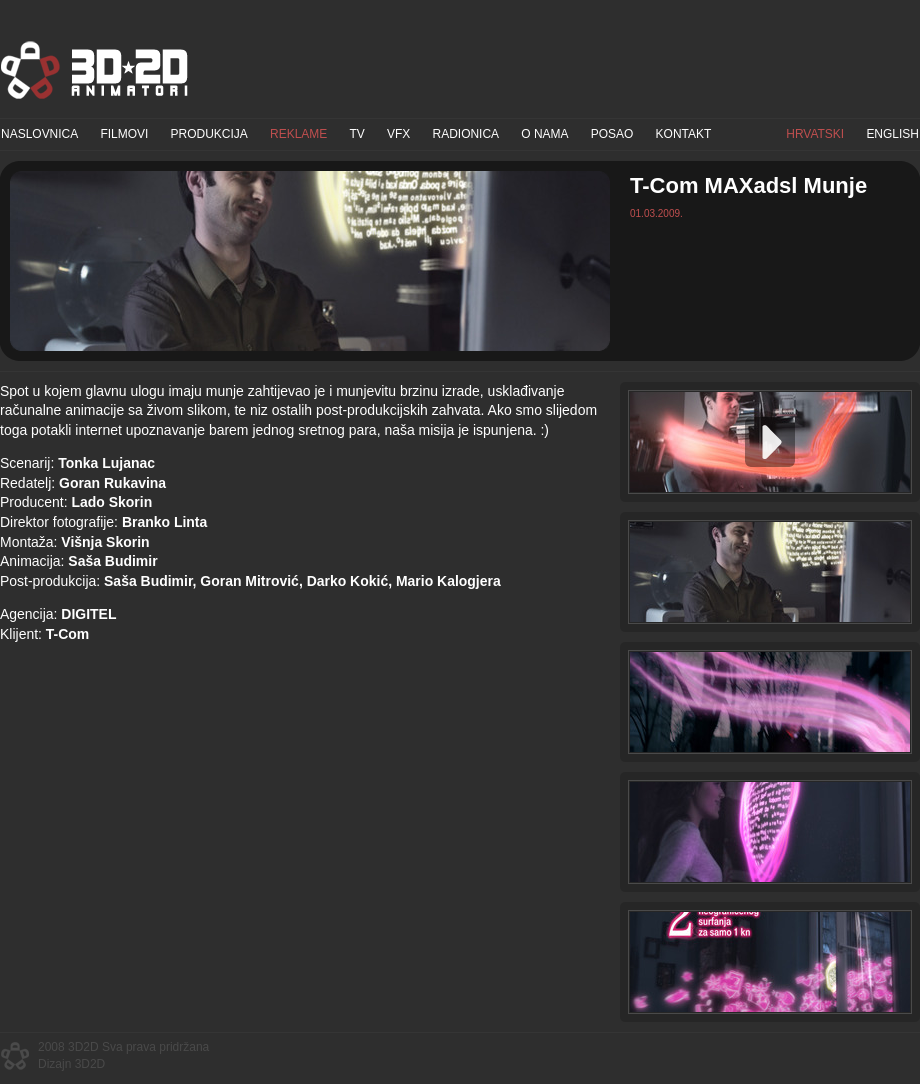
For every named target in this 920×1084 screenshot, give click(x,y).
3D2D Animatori (95, 70)
